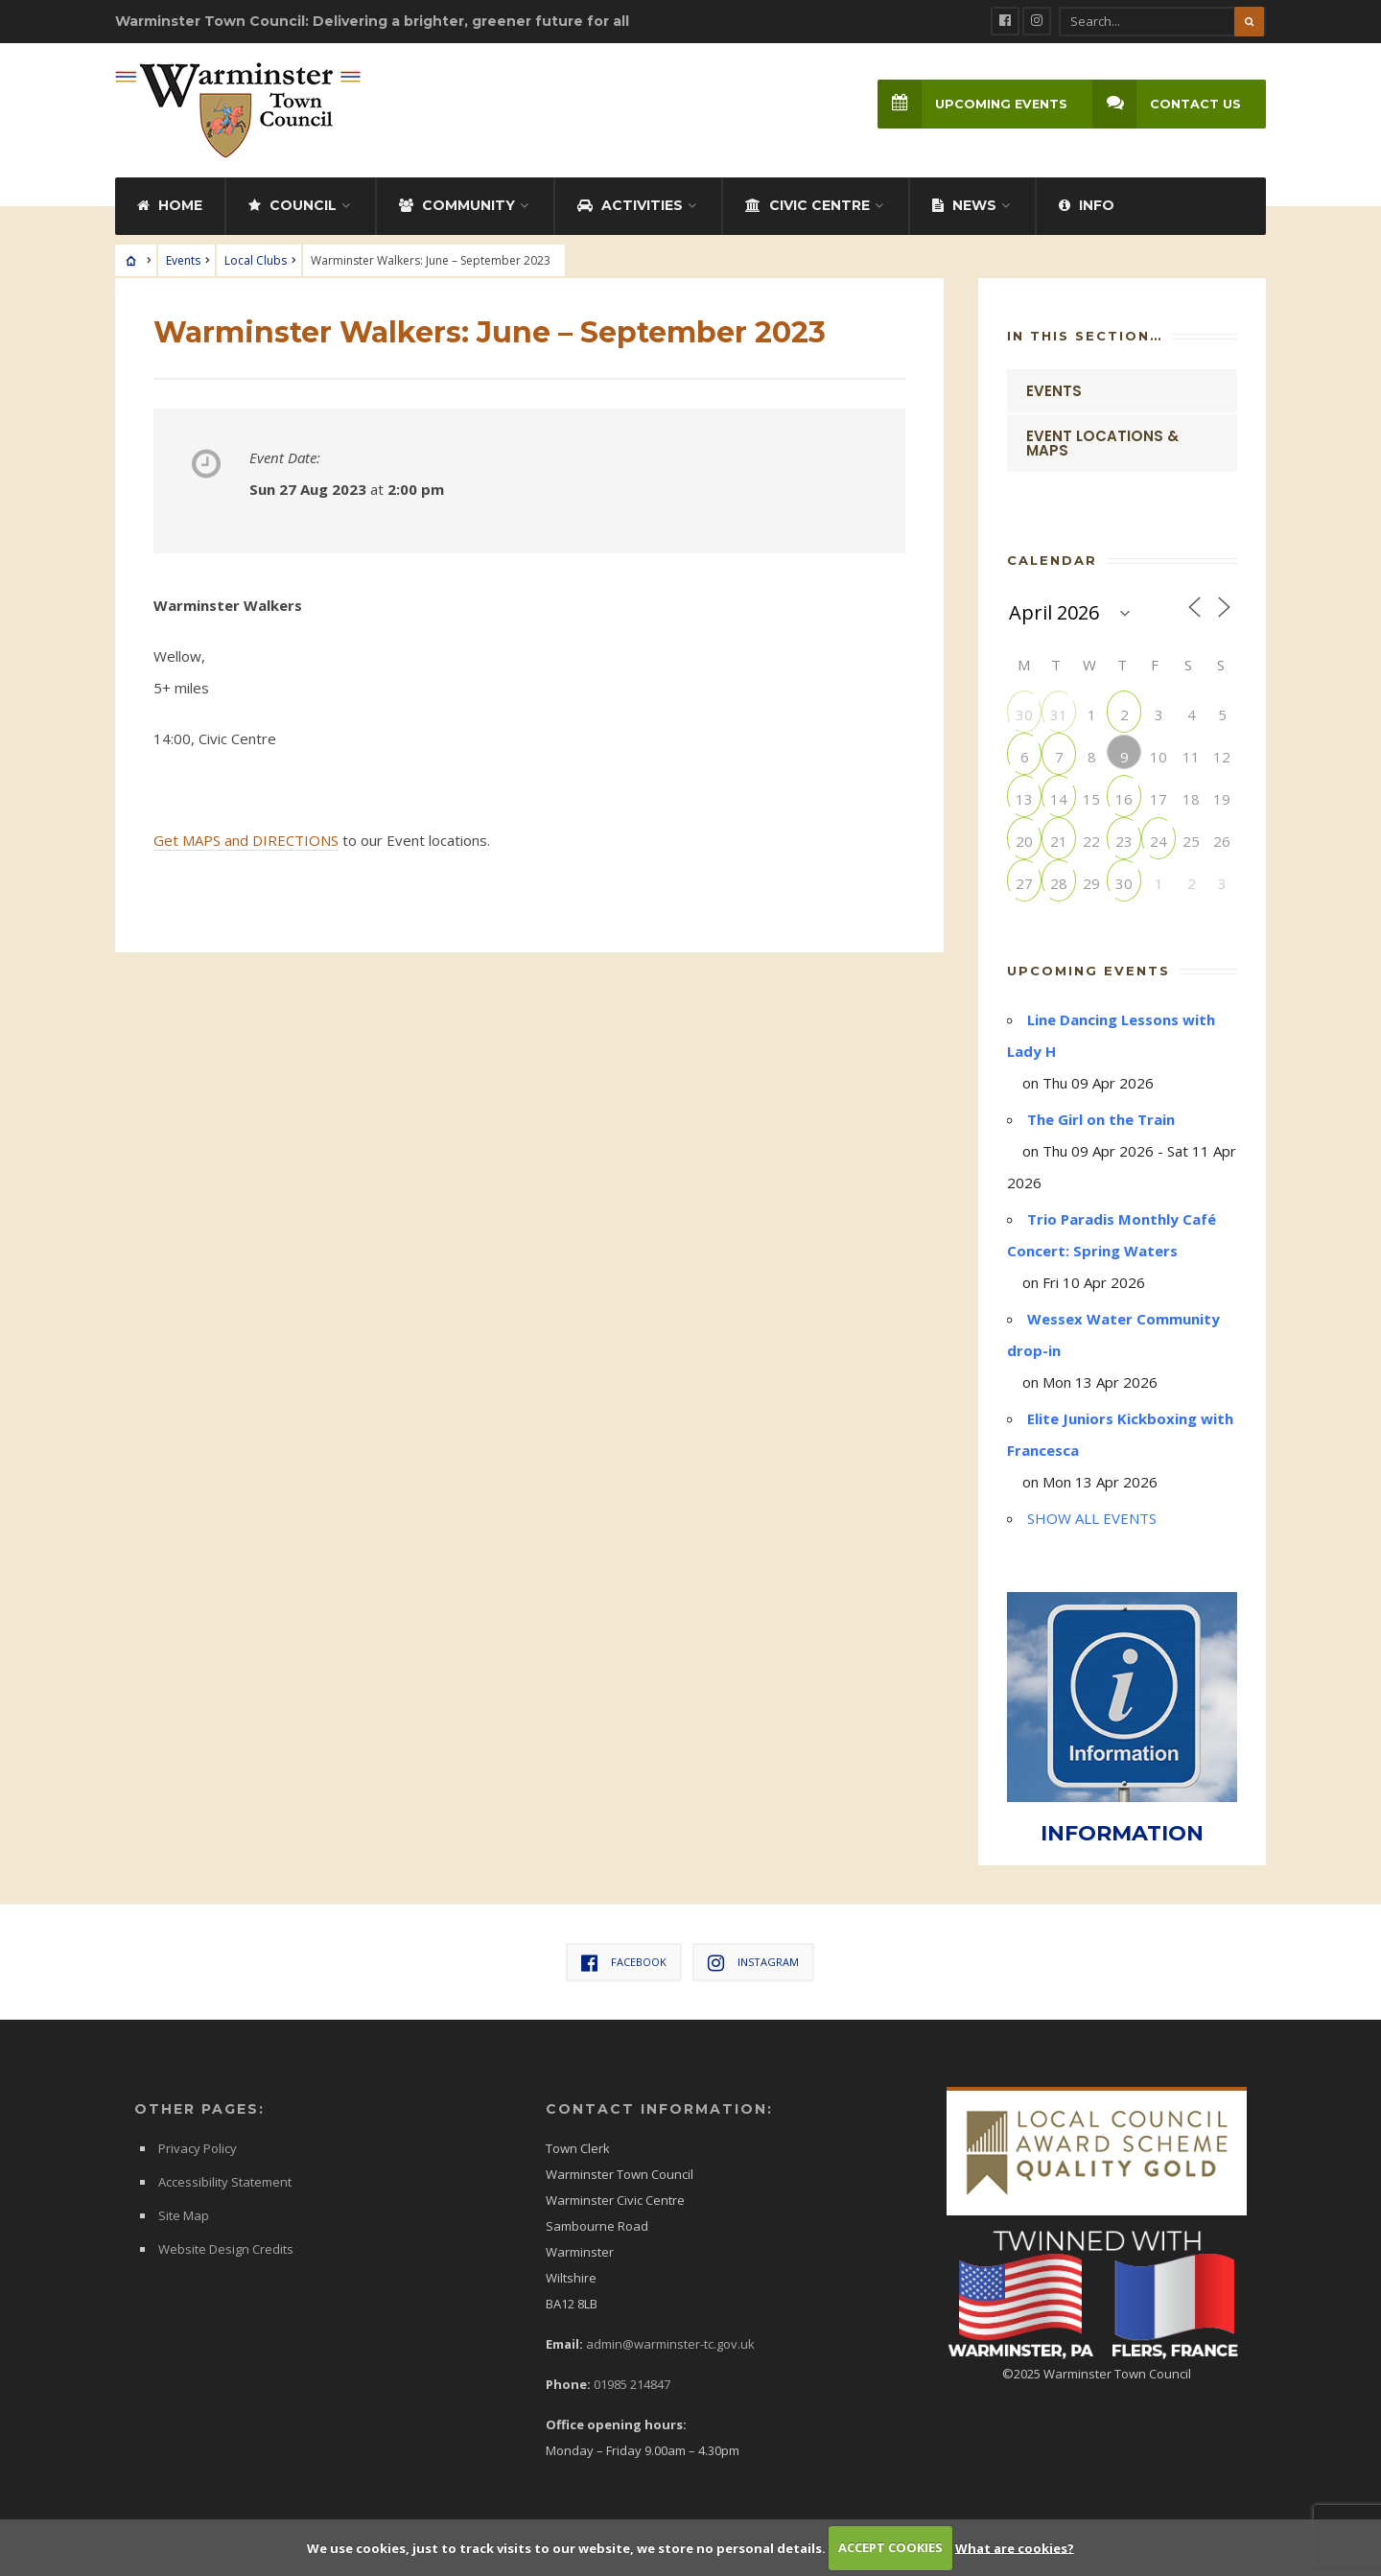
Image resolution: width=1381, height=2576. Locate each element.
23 (1124, 840)
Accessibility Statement (225, 2181)
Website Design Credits (225, 2249)
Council (292, 205)
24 (1158, 840)
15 (1091, 798)
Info (1086, 205)
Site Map (183, 2215)
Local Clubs (255, 260)
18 (1191, 798)
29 (1091, 883)
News (964, 205)
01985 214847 (632, 2384)
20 (1024, 840)
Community (457, 205)
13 (1024, 798)
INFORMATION (1122, 1833)
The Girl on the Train (1101, 1119)
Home (169, 205)
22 (1091, 840)
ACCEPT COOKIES (890, 2547)
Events (183, 260)
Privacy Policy (197, 2148)
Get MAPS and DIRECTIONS (246, 840)
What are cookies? (1014, 2547)
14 (1058, 798)
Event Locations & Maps (1102, 443)
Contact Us (1166, 104)
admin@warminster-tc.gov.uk (670, 2344)
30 (1024, 714)
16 (1124, 798)
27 (1024, 883)
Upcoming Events (972, 104)
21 (1058, 840)
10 (1158, 756)
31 (1058, 714)
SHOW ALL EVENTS (1092, 1518)
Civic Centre (807, 205)
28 (1058, 883)
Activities (630, 205)
